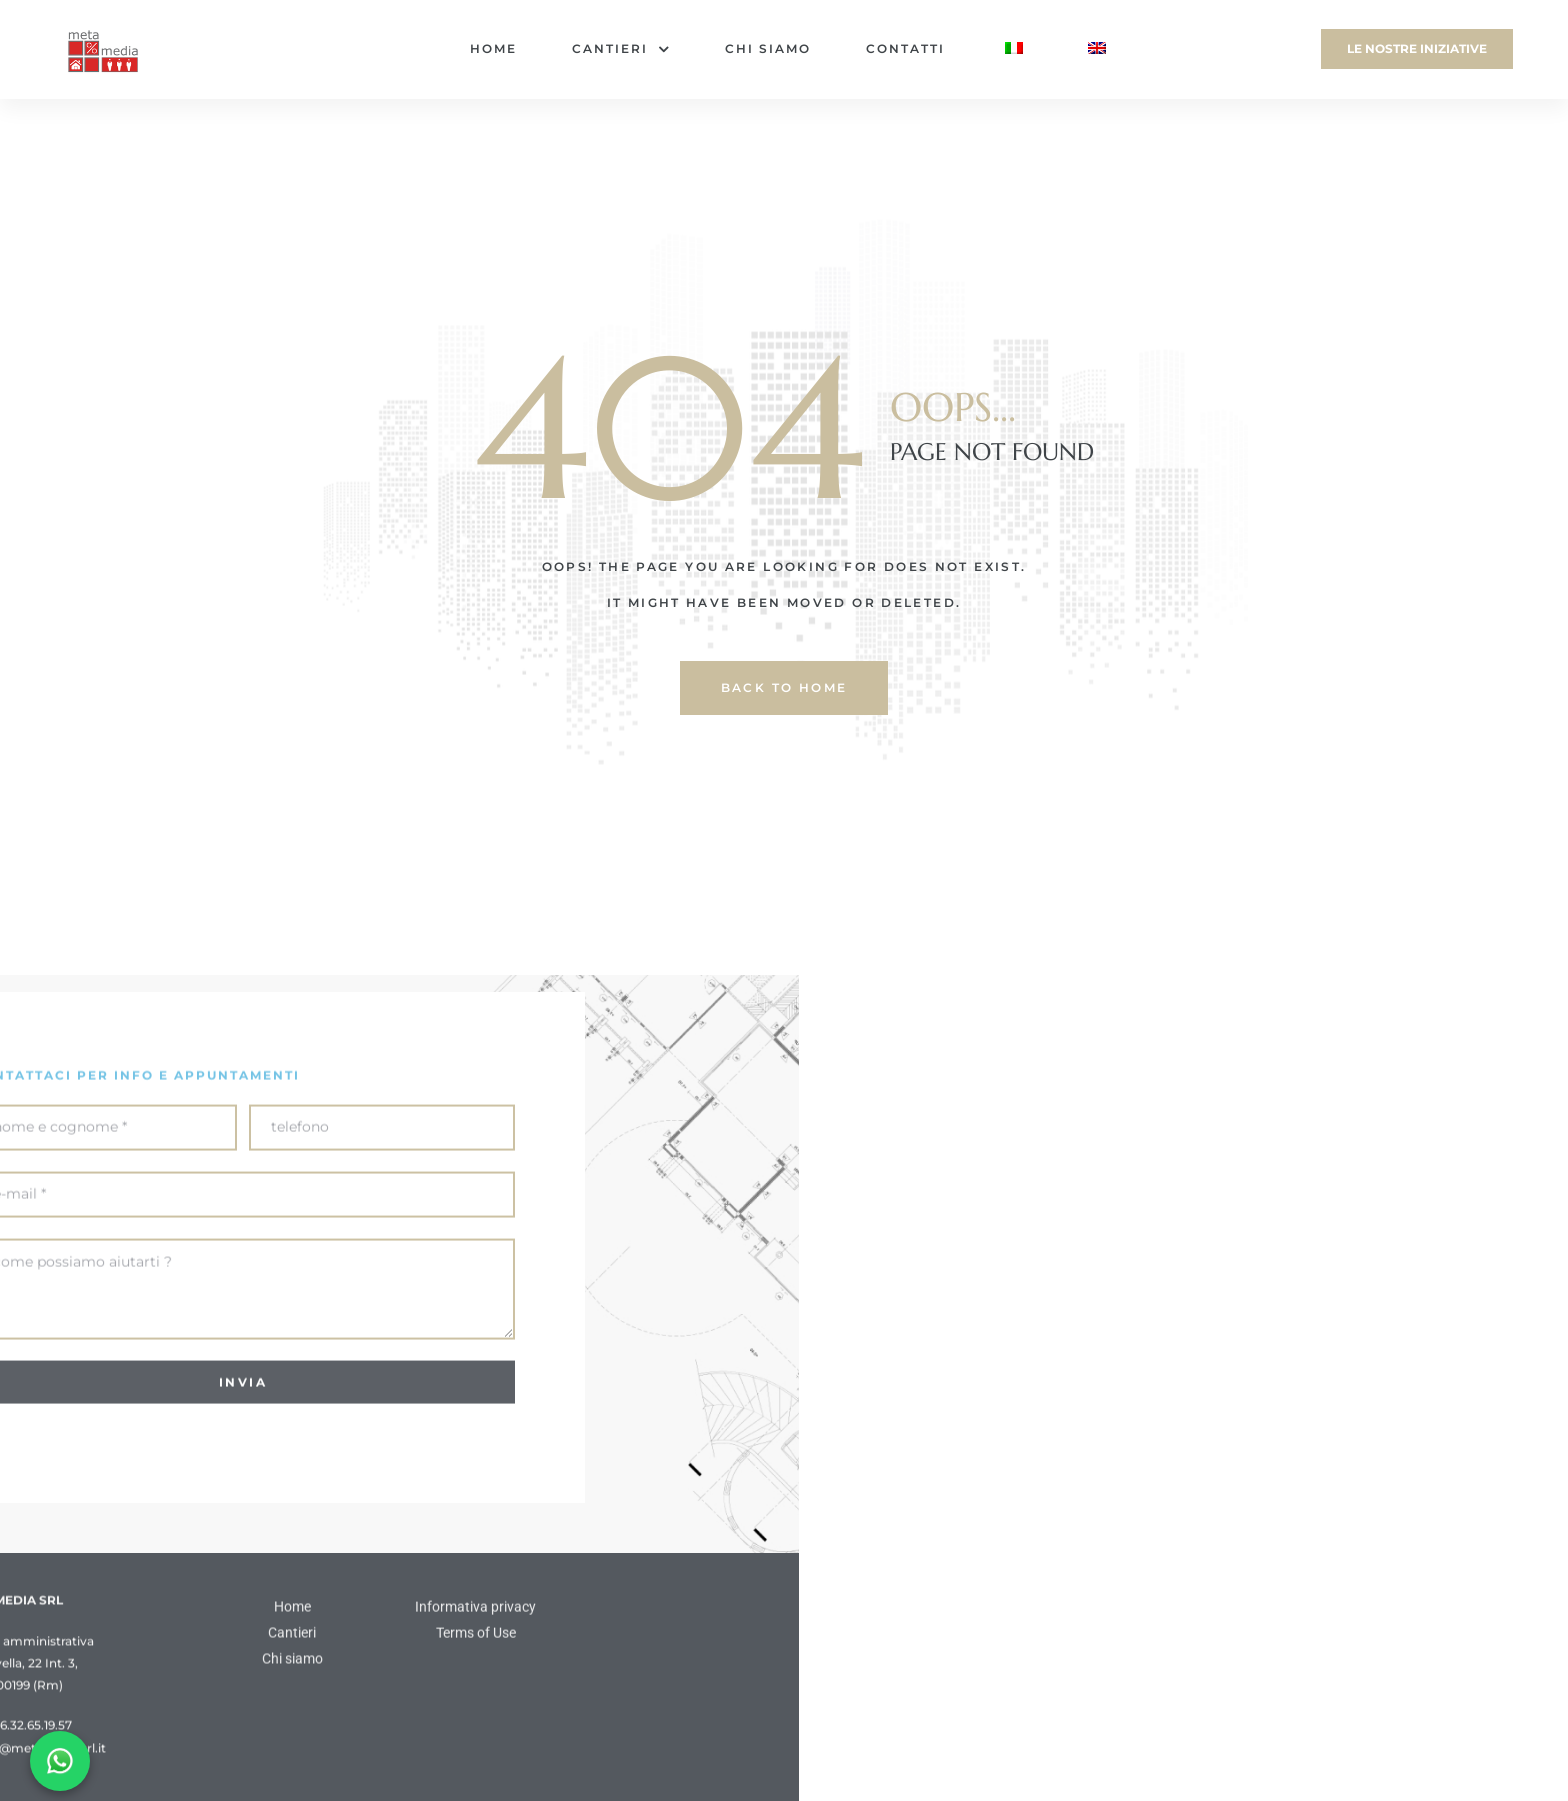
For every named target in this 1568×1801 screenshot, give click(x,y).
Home (493, 48)
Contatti (905, 48)
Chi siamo (768, 48)
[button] (1417, 49)
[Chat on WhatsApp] (60, 1761)
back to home (784, 687)
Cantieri (621, 49)
